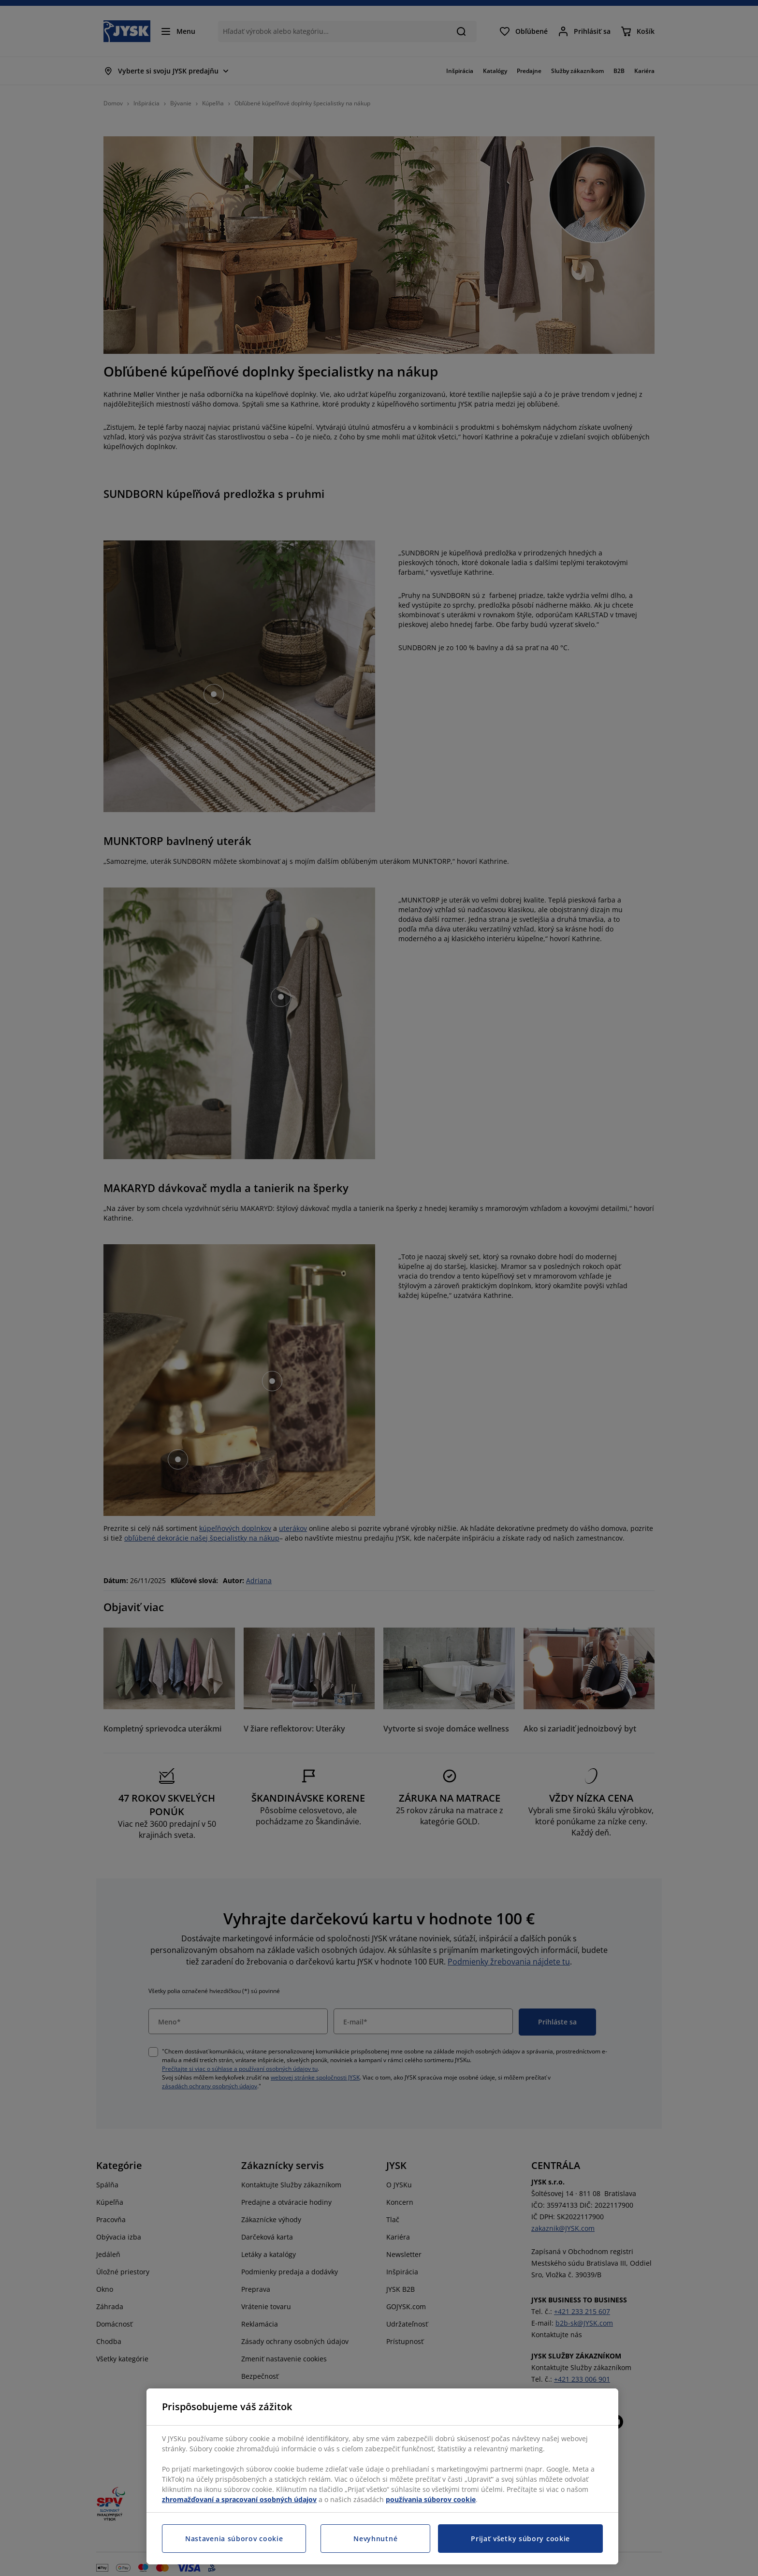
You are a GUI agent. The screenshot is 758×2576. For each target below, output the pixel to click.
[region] (382, 2476)
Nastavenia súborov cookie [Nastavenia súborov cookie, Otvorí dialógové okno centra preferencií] (234, 2538)
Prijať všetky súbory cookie (520, 2538)
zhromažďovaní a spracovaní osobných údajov (239, 2499)
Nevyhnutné (375, 2538)
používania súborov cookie (431, 2499)
